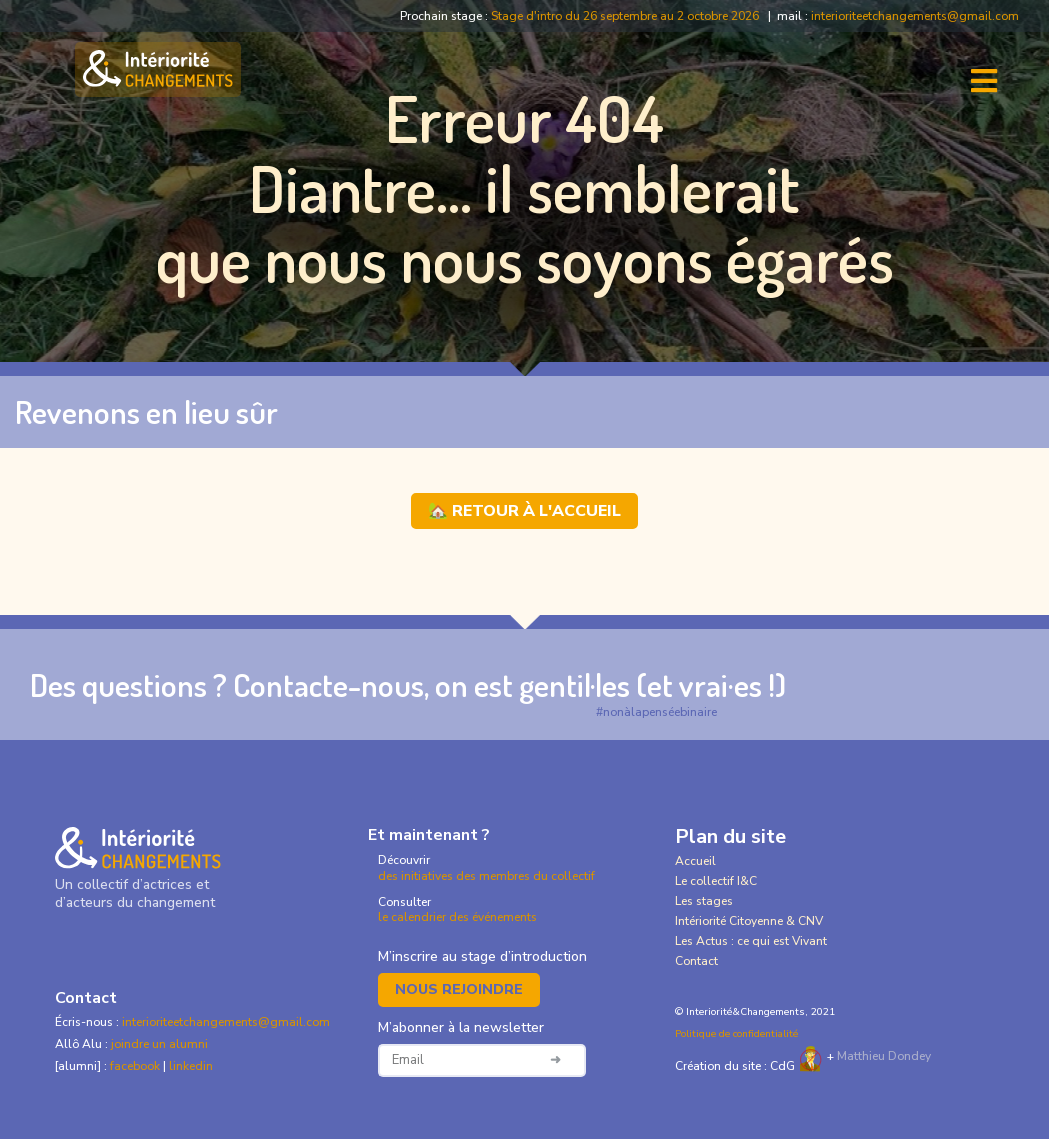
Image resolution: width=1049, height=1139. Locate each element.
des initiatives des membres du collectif (486, 876)
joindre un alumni (159, 1044)
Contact (696, 961)
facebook (136, 1066)
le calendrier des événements (457, 917)
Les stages (704, 901)
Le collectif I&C (716, 881)
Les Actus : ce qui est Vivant (751, 941)
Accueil (695, 861)
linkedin (191, 1066)
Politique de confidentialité (736, 1034)
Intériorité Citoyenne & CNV (749, 921)
